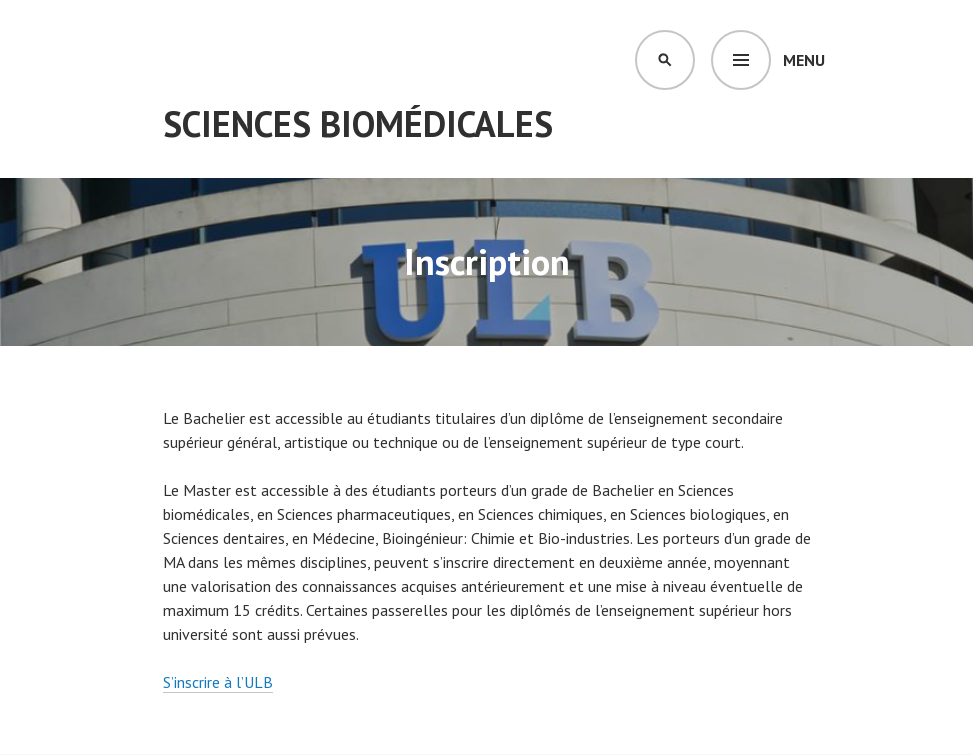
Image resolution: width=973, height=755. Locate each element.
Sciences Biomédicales (358, 123)
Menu (804, 60)
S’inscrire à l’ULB (218, 682)
